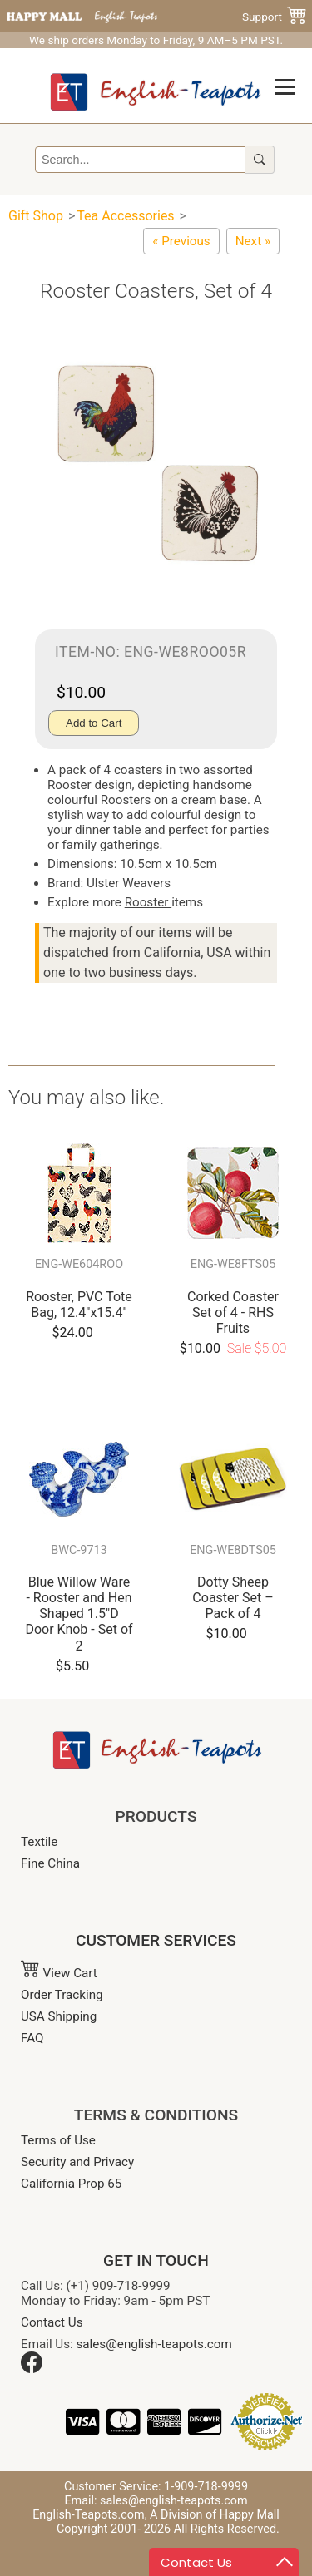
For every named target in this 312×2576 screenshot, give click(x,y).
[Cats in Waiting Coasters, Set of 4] (181, 241)
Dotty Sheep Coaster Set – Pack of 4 (232, 1597)
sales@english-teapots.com (154, 2344)
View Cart (59, 1973)
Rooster (148, 902)
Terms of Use (58, 2140)
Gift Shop (35, 216)
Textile (39, 1841)
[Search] (140, 159)
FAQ (32, 2038)
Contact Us (52, 2322)
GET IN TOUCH (156, 2260)
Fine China (50, 1863)
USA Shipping (59, 2016)
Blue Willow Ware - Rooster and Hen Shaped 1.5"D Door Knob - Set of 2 (78, 1614)
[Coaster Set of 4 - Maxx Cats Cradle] (253, 241)
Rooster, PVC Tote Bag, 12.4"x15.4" (79, 1304)
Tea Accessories (125, 216)
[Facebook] (31, 2368)
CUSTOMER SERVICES (156, 1940)
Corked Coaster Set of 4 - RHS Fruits (233, 1312)
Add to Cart (93, 723)
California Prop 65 (71, 2183)
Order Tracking (62, 1994)
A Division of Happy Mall (215, 2515)
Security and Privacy (77, 2161)
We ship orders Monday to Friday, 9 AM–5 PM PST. (156, 40)
